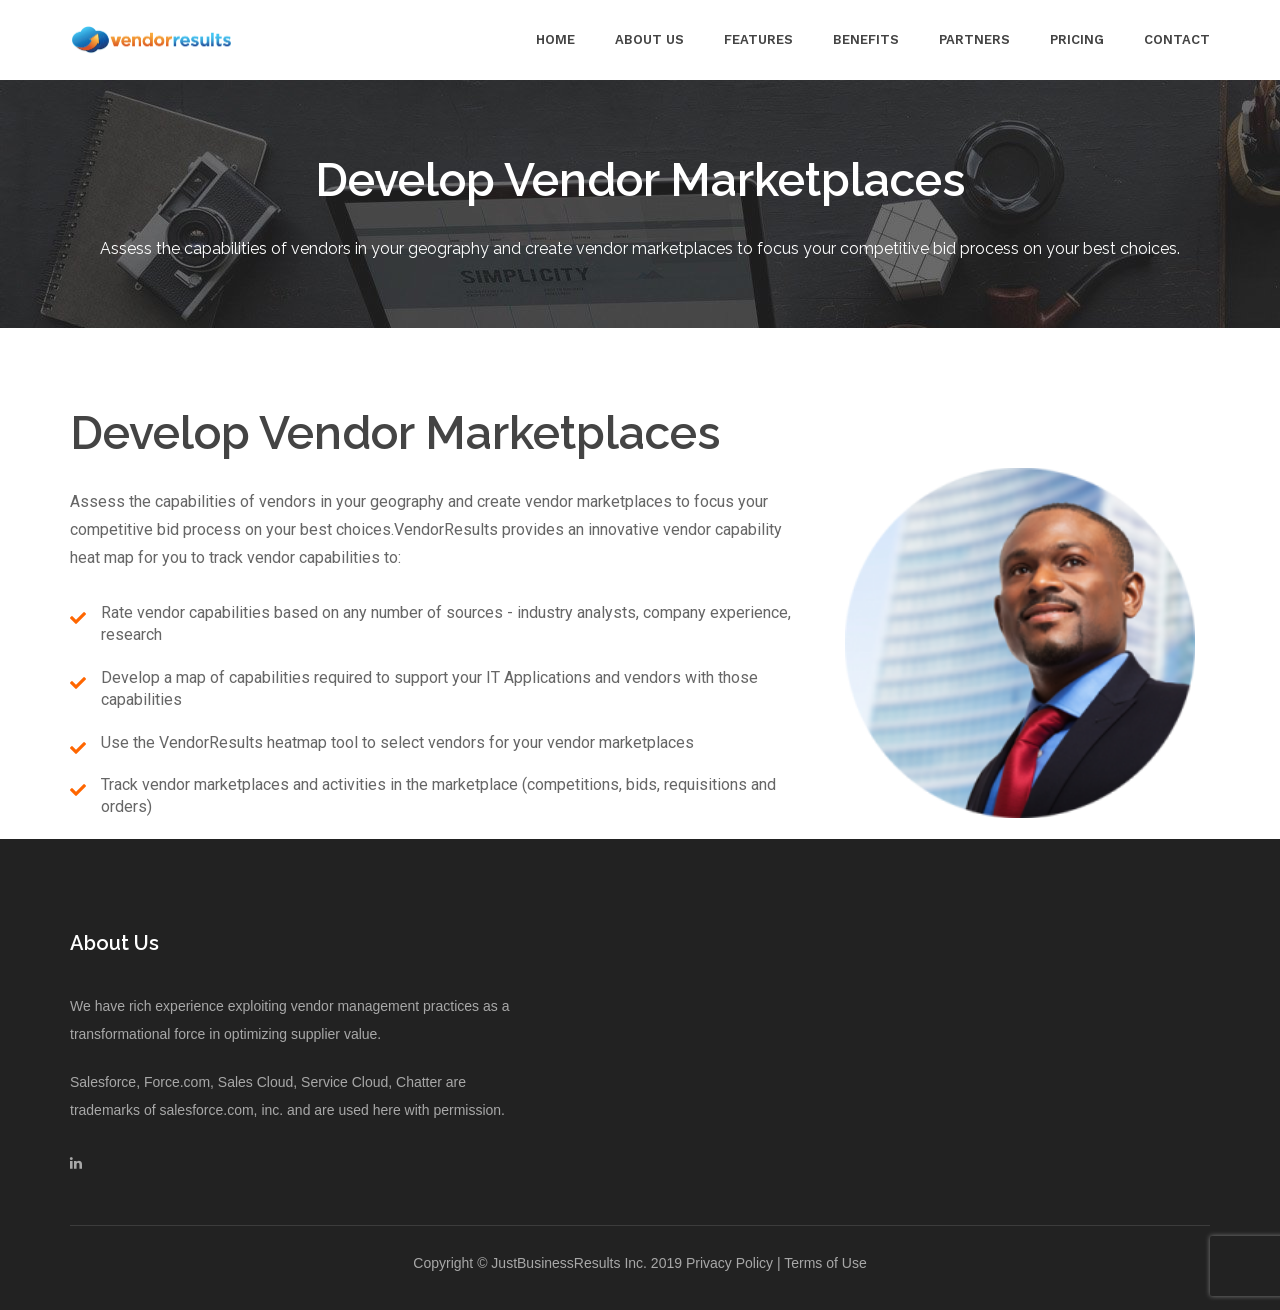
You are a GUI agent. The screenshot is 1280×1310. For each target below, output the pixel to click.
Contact (1177, 39)
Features (758, 39)
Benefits (866, 39)
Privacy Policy (729, 1263)
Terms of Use (825, 1263)
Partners (974, 39)
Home (555, 39)
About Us (649, 39)
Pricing (1077, 39)
